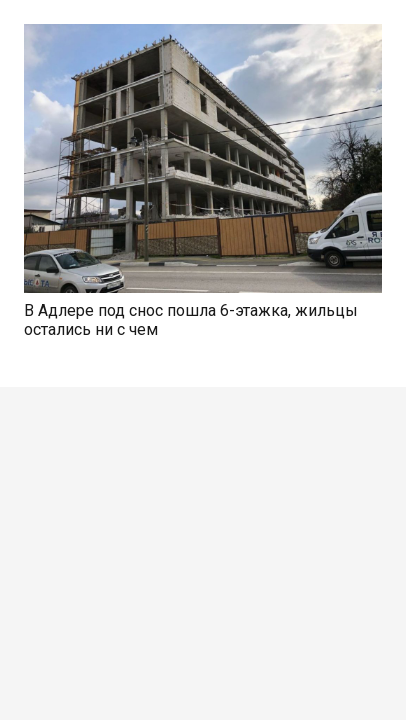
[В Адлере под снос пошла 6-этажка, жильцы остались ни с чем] (203, 35)
